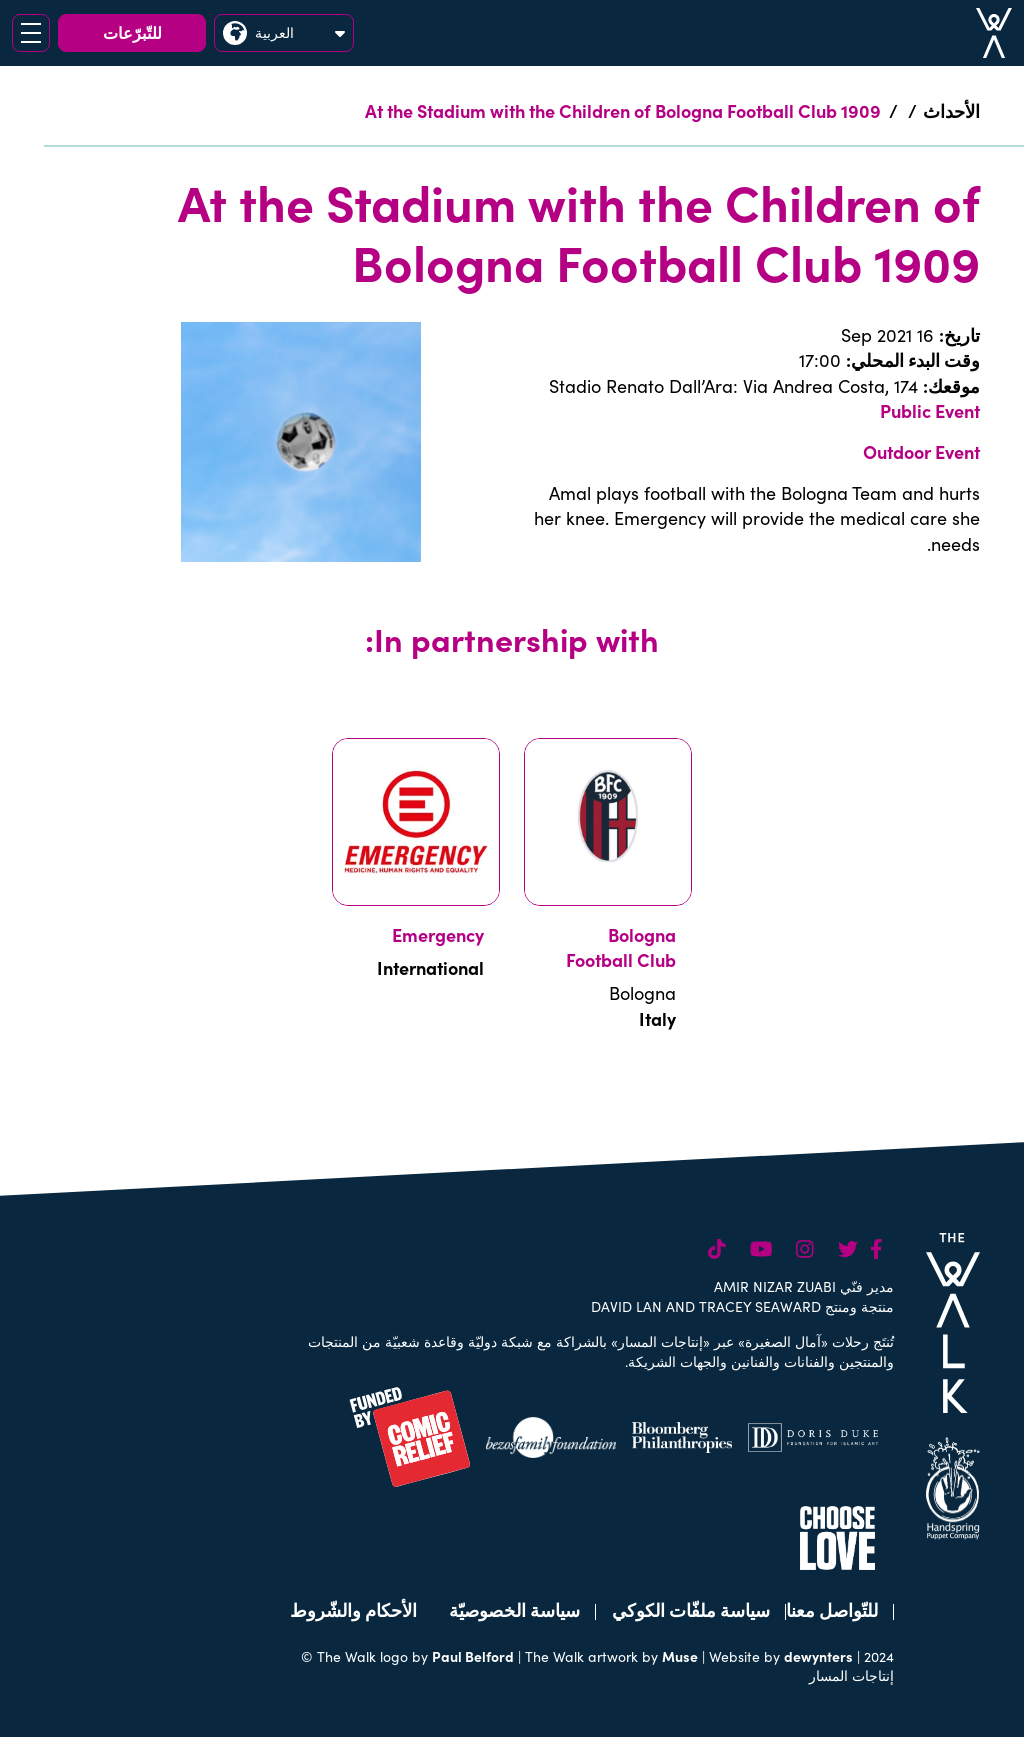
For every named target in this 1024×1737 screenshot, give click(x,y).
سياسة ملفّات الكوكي (691, 1609)
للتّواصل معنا (832, 1609)
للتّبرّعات (132, 32)
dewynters (818, 1656)
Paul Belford (473, 1656)
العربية (284, 33)
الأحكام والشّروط (353, 1609)
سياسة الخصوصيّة (514, 1609)
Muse (680, 1656)
